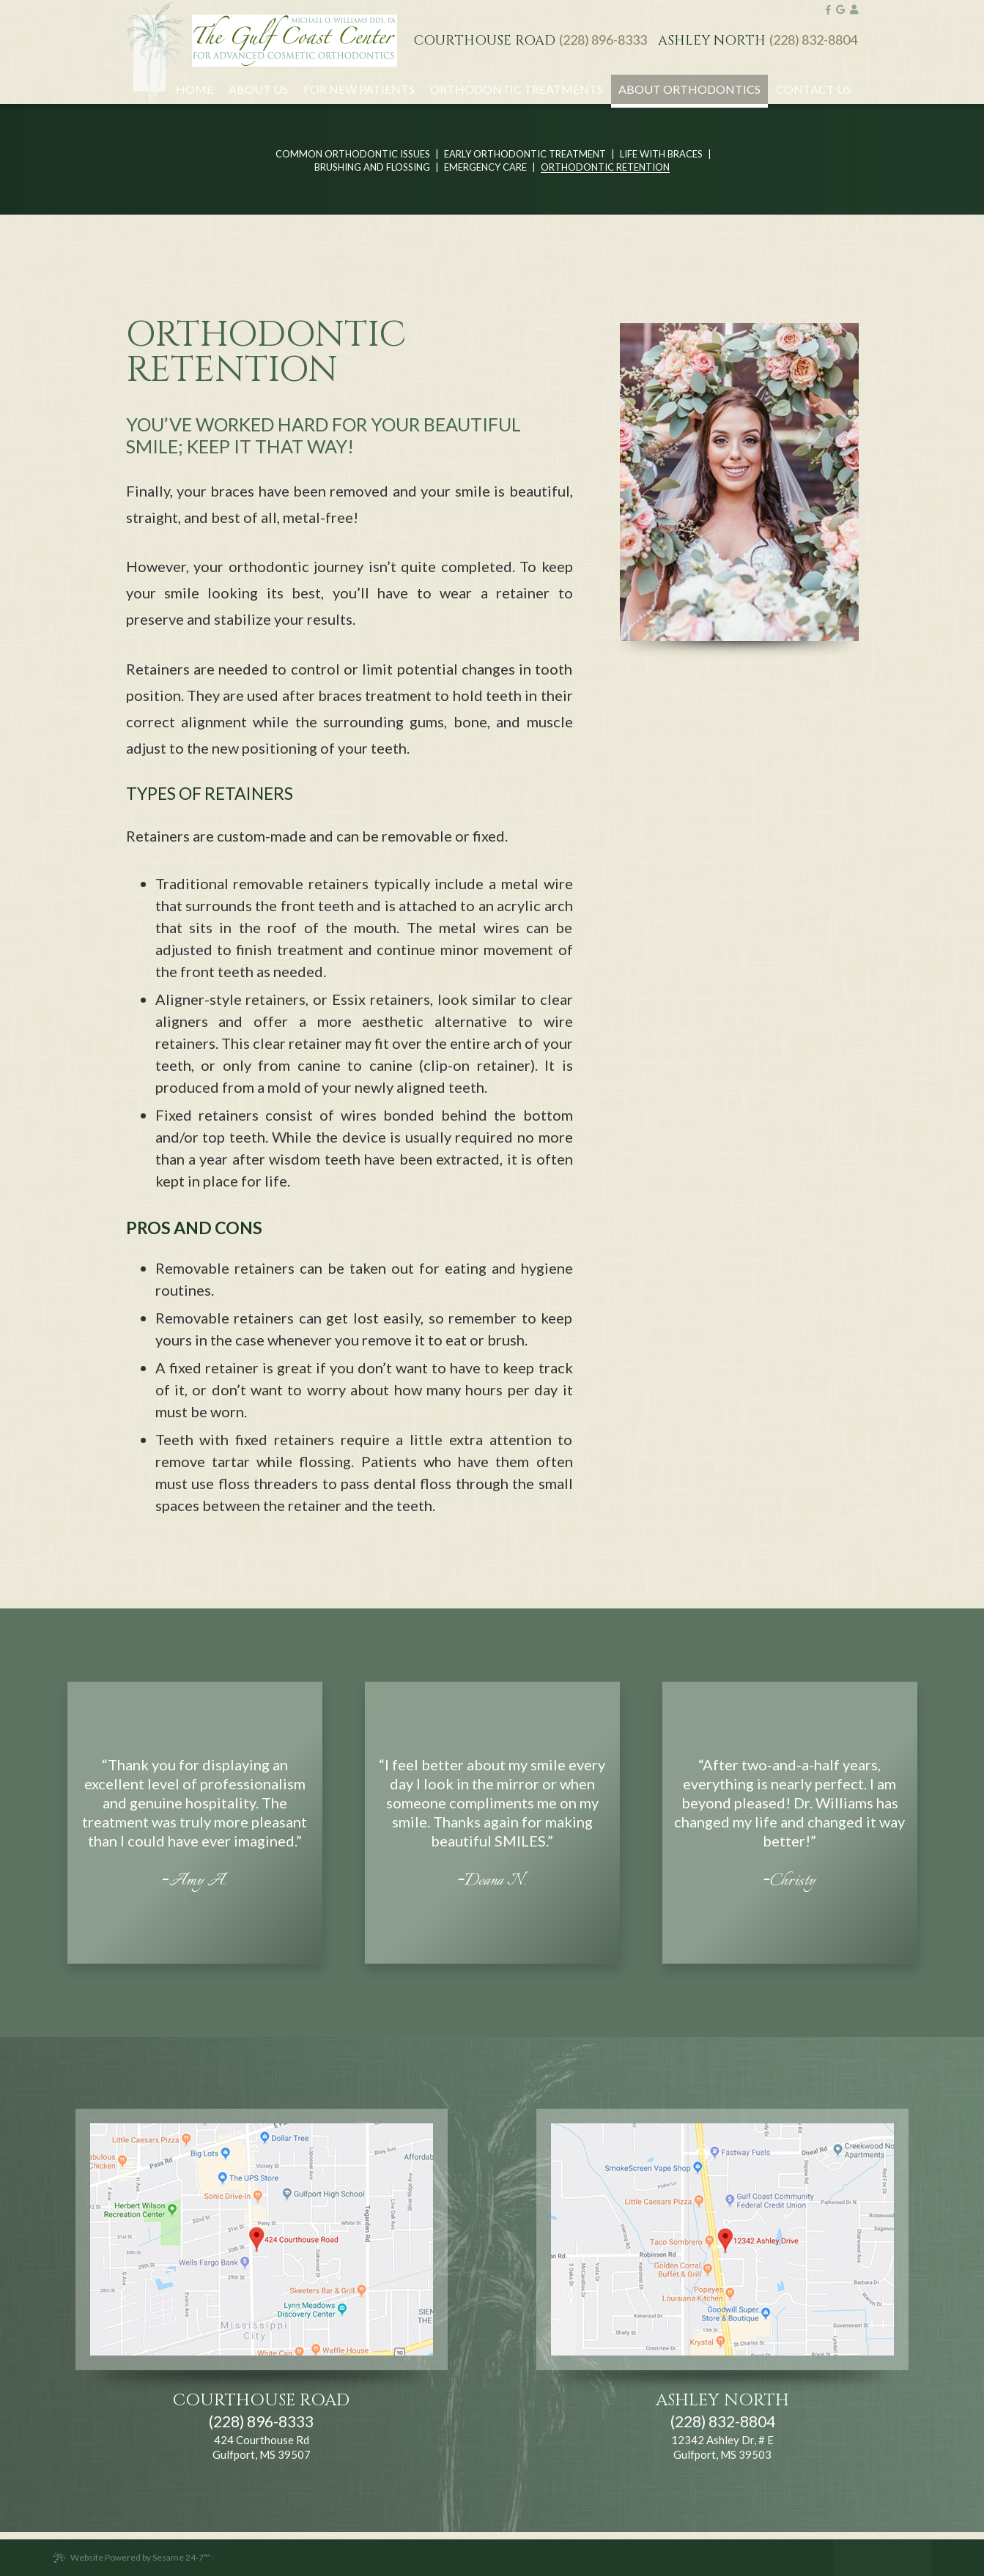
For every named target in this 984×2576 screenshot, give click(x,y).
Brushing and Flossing (372, 168)
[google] (840, 10)
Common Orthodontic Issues (352, 154)
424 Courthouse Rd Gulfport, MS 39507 (261, 2447)
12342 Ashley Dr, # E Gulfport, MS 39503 (722, 2447)
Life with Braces (661, 154)
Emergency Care (485, 168)
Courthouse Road (484, 40)
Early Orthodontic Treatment (525, 154)
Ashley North (712, 40)
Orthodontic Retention (605, 168)
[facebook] (828, 10)
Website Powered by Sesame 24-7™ (131, 2558)
